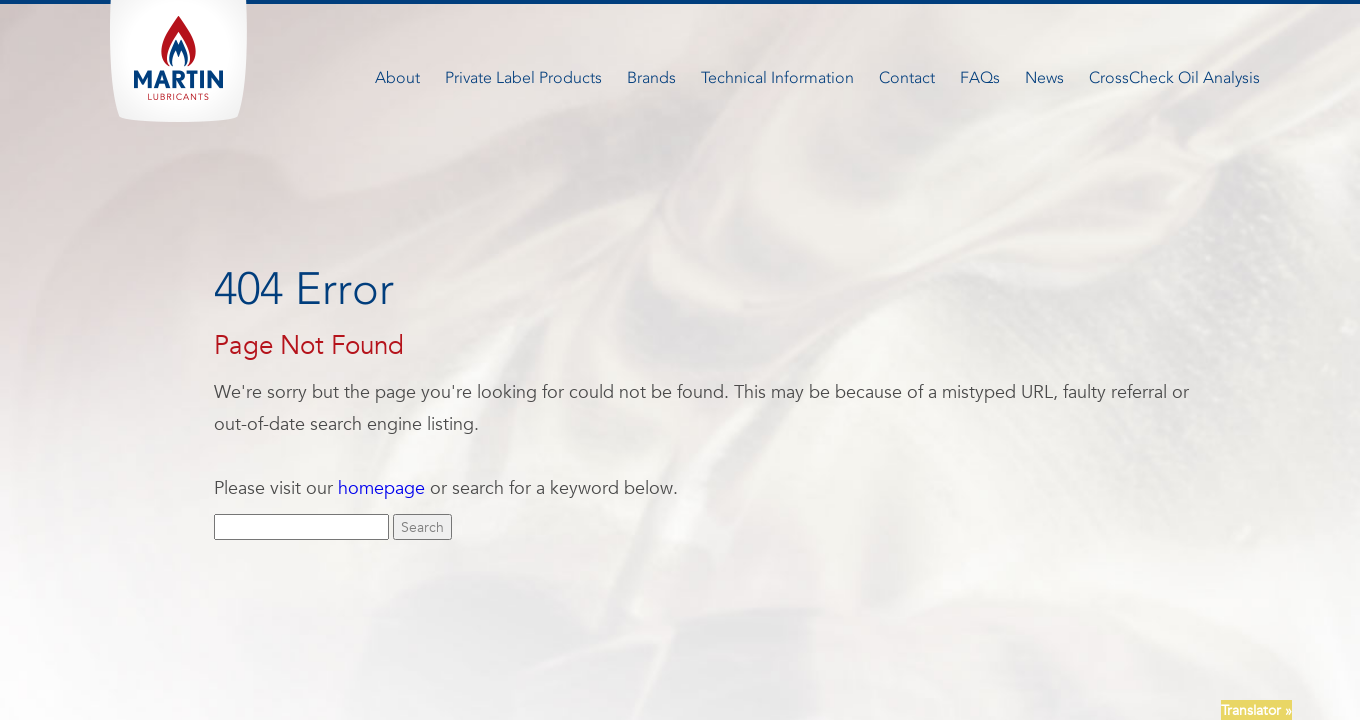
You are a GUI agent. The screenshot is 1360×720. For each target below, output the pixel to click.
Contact (907, 77)
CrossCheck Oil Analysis (1174, 77)
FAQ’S (666, 640)
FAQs (980, 77)
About (397, 77)
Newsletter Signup (760, 640)
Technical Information (777, 77)
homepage (381, 487)
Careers (606, 640)
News (1044, 77)
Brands (651, 77)
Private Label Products (523, 77)
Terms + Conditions (894, 640)
